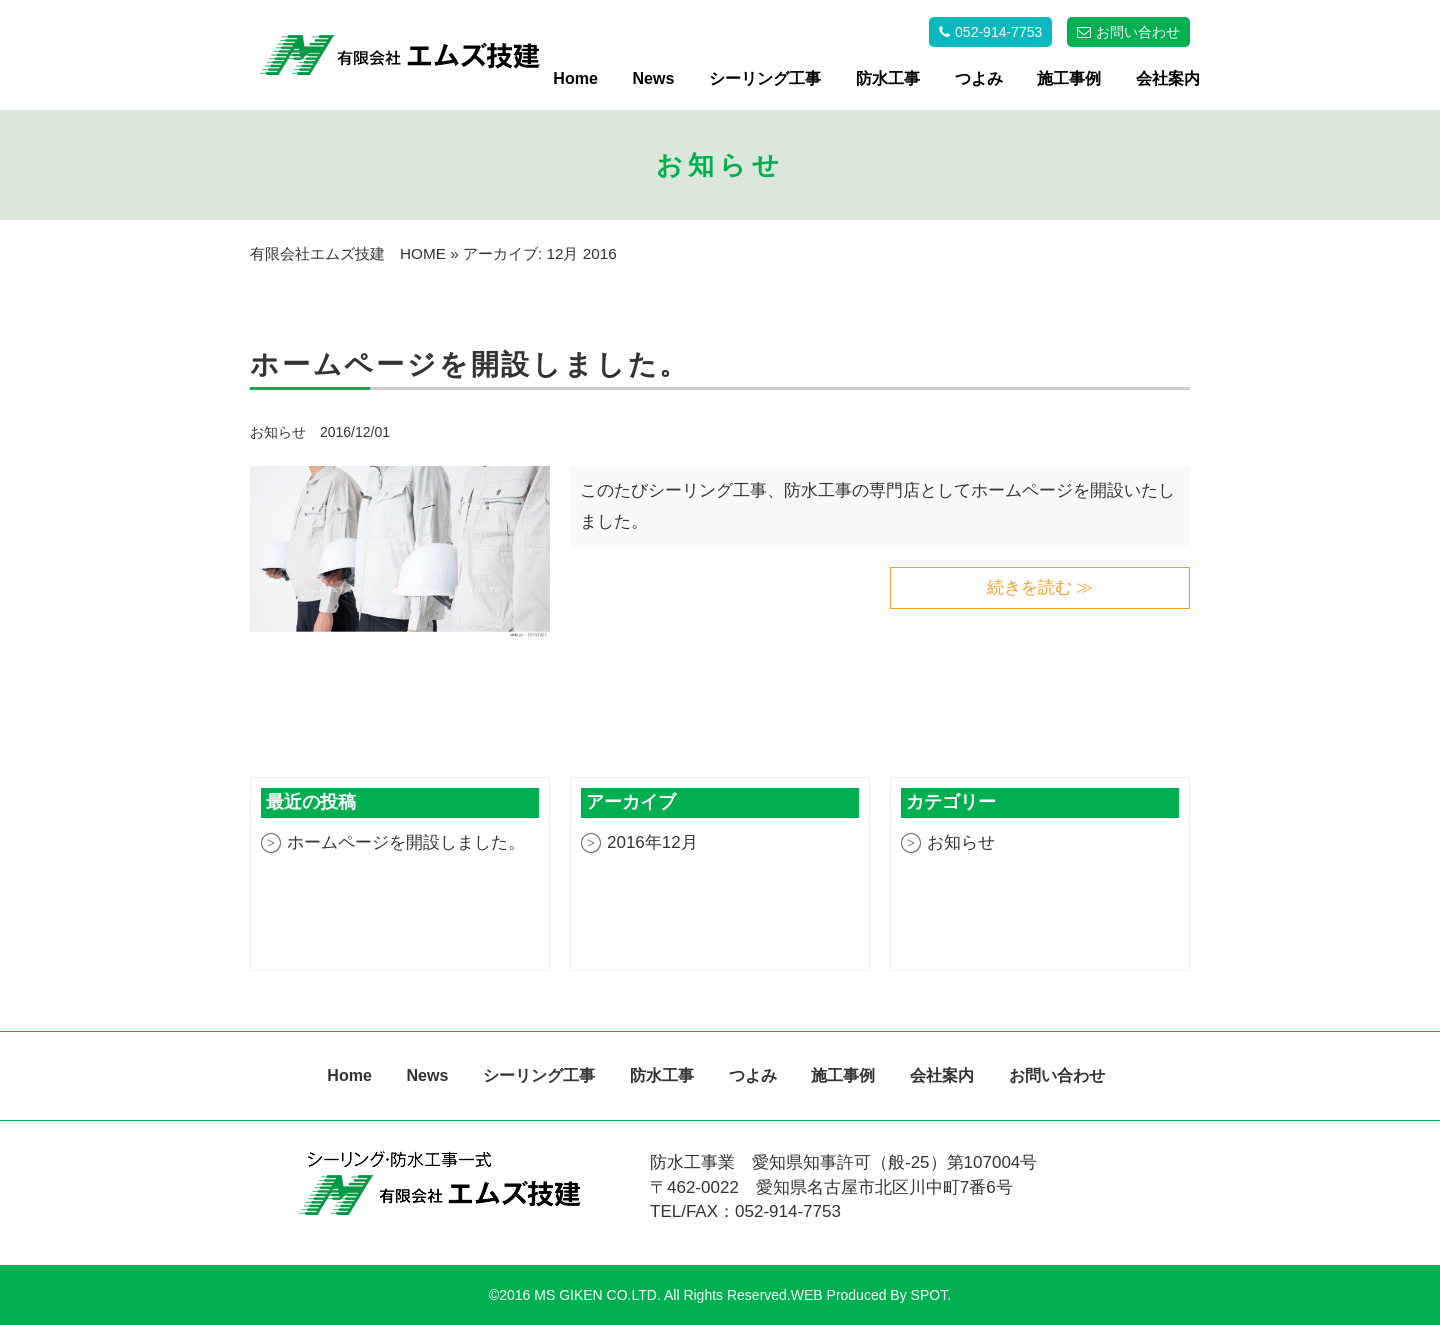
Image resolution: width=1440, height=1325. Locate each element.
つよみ (979, 78)
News (654, 78)
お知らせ (280, 432)
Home (575, 78)
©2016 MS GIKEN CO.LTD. (575, 1295)
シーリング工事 (765, 78)
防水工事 (888, 78)
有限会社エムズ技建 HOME (348, 253)
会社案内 (1168, 78)
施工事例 (1069, 78)
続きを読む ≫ (1040, 587)
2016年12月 (652, 842)
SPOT (929, 1295)
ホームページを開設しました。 (406, 842)
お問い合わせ (1057, 1075)
